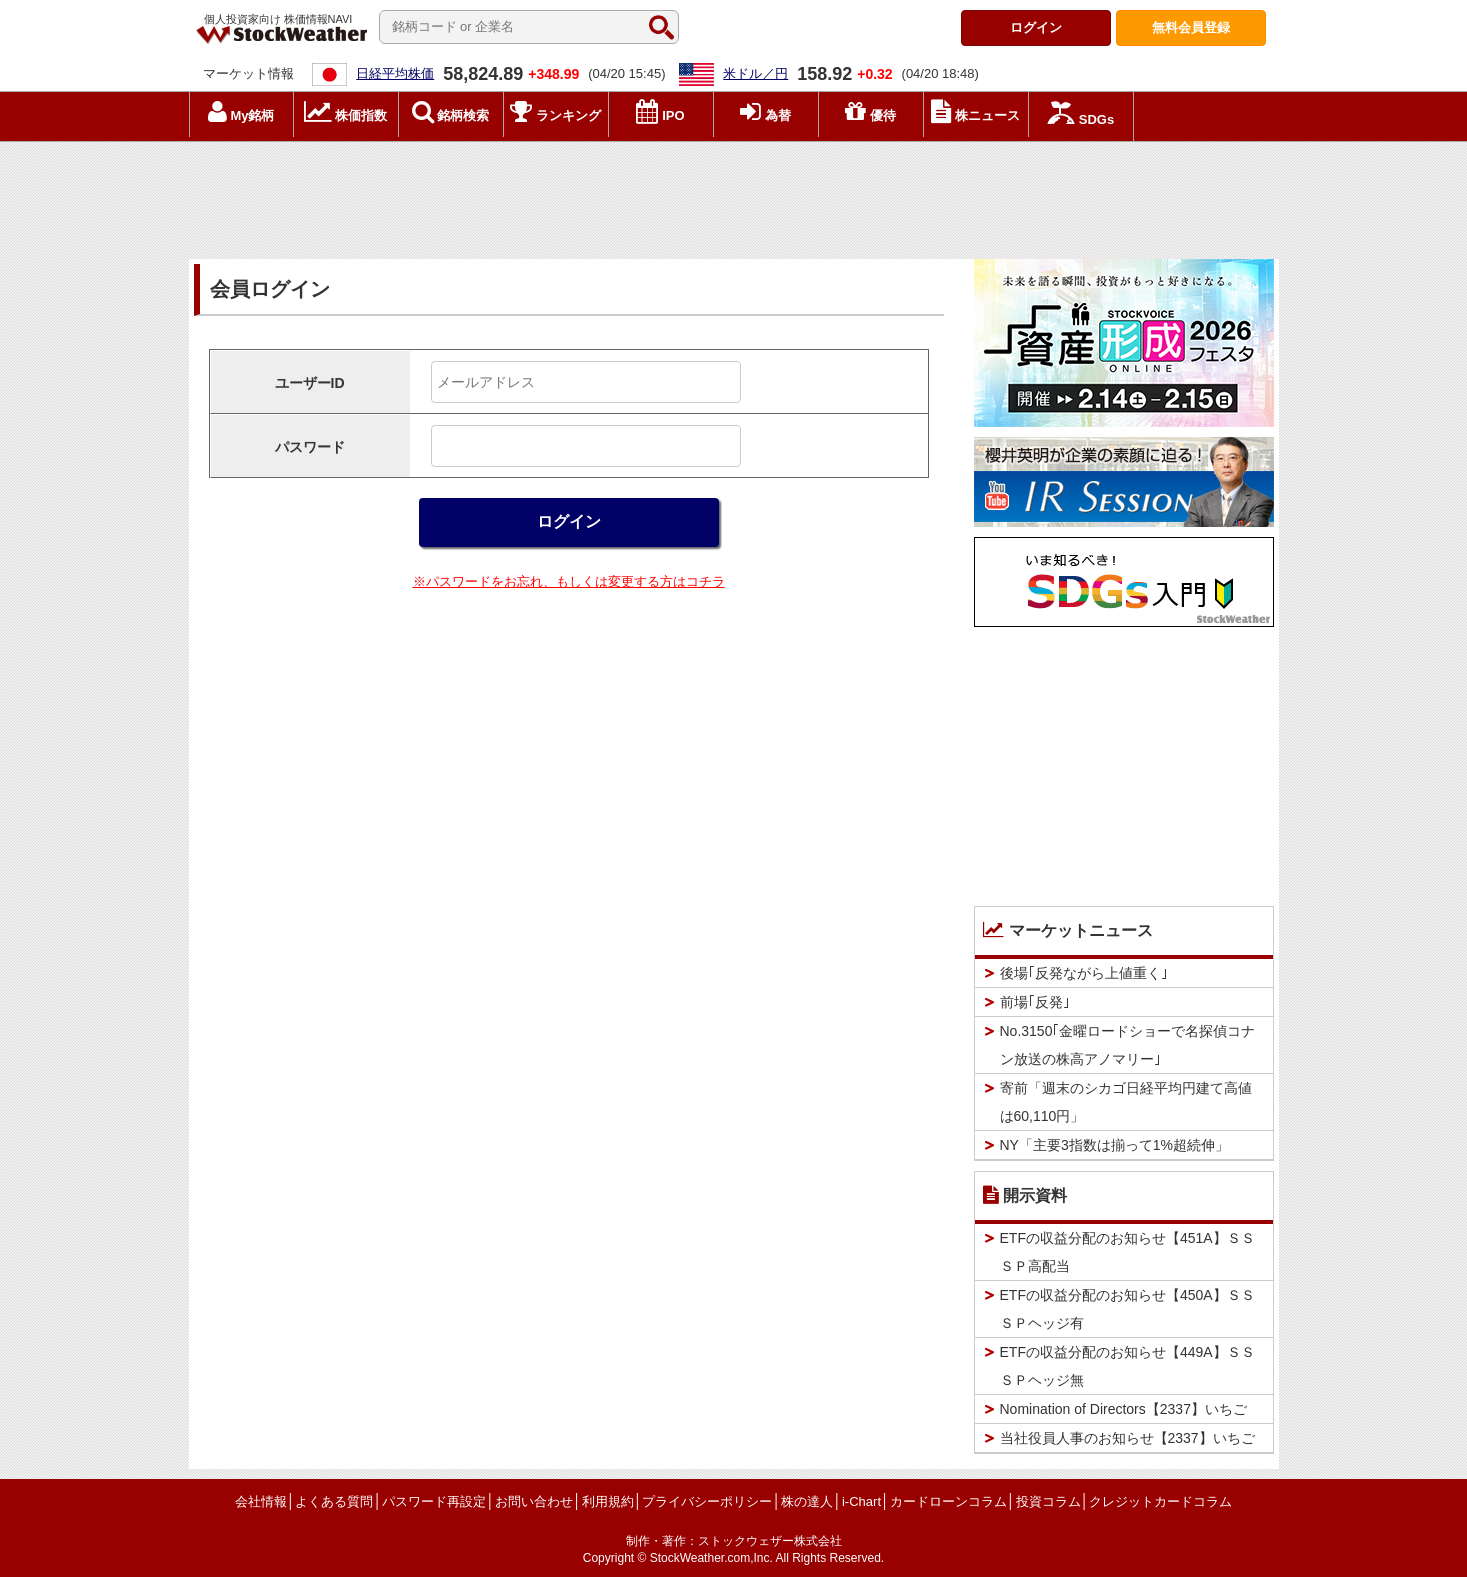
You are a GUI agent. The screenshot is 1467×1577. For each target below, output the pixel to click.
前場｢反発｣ (1035, 1002)
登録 (1191, 27)
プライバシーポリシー (707, 1501)
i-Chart (861, 1501)
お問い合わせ (534, 1501)
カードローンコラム (948, 1501)
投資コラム (1048, 1501)
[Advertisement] (734, 195)
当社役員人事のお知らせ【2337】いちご (1127, 1438)
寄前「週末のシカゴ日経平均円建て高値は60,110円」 (1126, 1102)
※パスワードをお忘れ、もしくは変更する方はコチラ (569, 581)
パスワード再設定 (434, 1501)
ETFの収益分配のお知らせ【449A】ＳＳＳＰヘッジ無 (1127, 1366)
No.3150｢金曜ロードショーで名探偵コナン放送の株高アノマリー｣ (1128, 1045)
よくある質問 (334, 1501)
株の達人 (807, 1501)
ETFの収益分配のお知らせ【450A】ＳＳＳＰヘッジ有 (1127, 1309)
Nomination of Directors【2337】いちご (1123, 1409)
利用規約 (608, 1501)
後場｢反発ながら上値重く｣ (1084, 973)
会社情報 (261, 1501)
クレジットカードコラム (1160, 1501)
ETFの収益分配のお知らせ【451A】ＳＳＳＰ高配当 (1127, 1252)
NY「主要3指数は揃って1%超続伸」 (1114, 1145)
